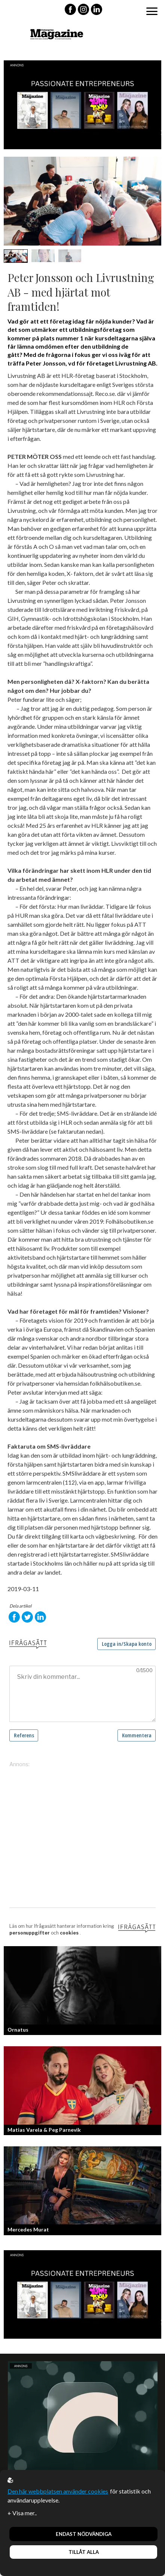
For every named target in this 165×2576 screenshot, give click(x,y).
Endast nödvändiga (83, 2534)
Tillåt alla (83, 2552)
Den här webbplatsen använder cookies (57, 2491)
